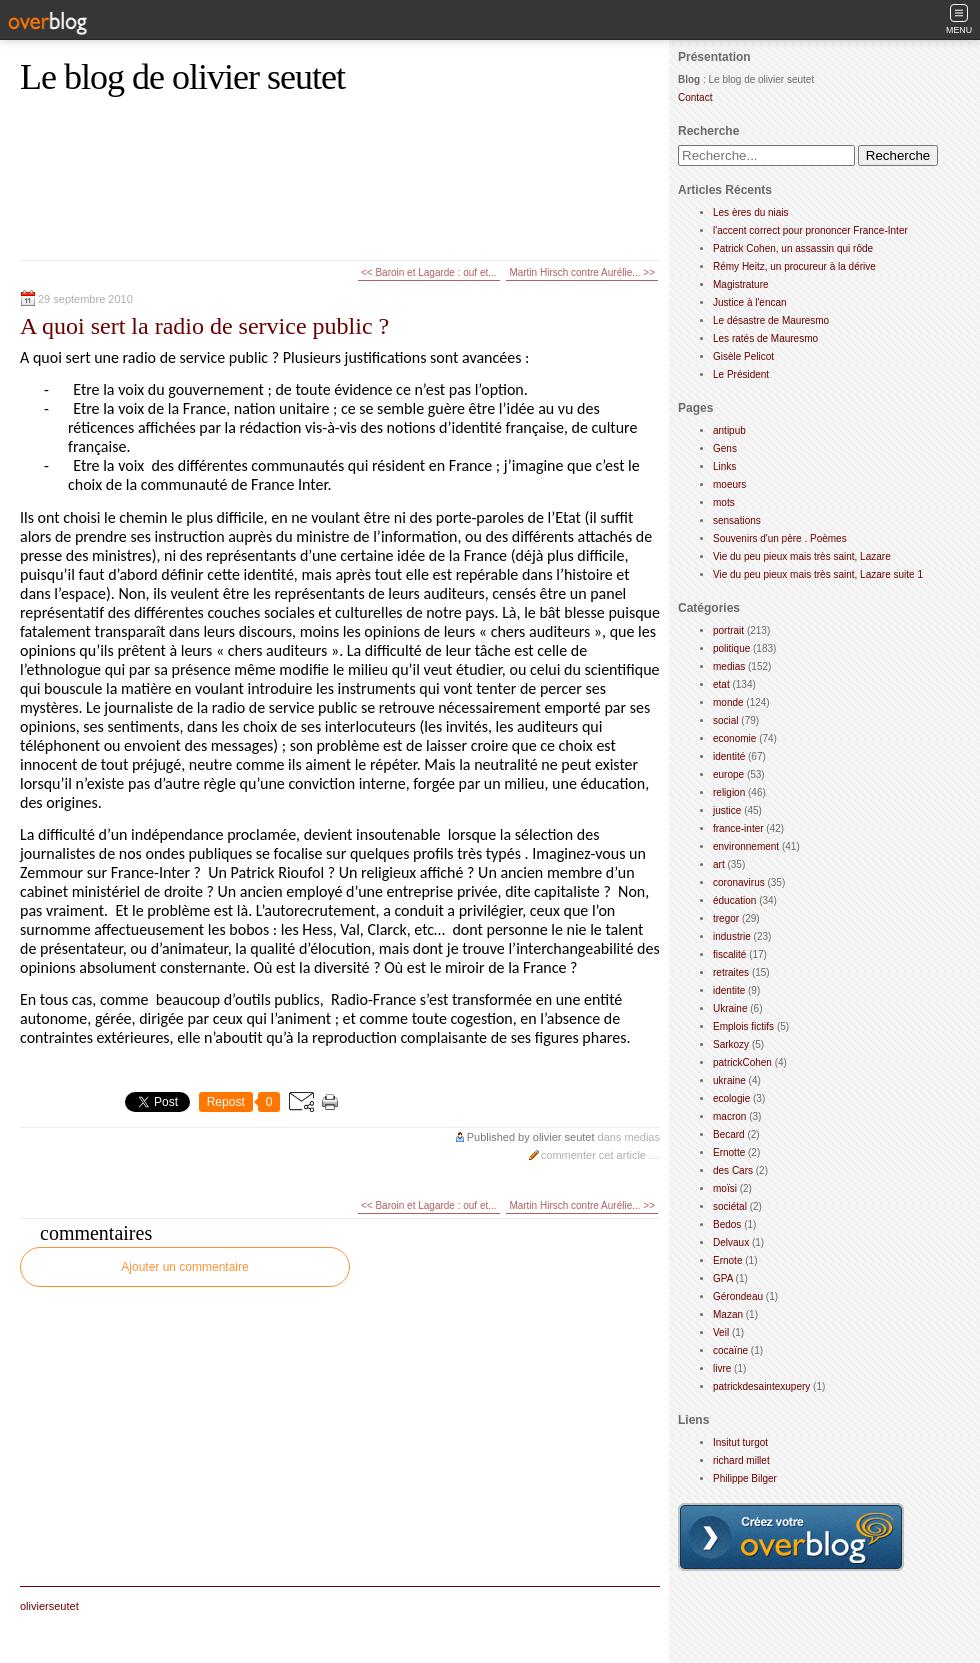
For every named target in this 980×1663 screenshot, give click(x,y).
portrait (728, 630)
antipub (729, 430)
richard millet (741, 1460)
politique (731, 648)
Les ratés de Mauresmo (765, 338)
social (726, 720)
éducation (734, 900)
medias (642, 1137)
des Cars (733, 1170)
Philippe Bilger (745, 1478)
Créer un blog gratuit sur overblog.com (791, 1537)
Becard (729, 1134)
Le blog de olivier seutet (182, 77)
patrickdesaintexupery (761, 1386)
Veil (721, 1332)
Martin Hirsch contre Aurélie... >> (582, 272)
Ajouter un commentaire (184, 1267)
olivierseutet (49, 1606)
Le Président (741, 374)
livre (722, 1368)
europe (728, 774)
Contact (695, 97)
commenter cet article (595, 1155)
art (719, 864)
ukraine (729, 1080)
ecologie (731, 1098)
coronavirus (739, 882)
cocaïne (730, 1350)
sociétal (730, 1206)
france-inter (738, 828)
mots (724, 502)
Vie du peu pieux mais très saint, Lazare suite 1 (818, 574)
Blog (689, 79)
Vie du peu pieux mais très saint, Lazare (802, 556)
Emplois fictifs (743, 1026)
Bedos (727, 1224)
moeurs (729, 484)
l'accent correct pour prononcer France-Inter (810, 230)
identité (729, 756)
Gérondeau (738, 1296)
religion (729, 792)
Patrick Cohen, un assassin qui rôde (793, 248)
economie (734, 738)
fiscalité (729, 954)
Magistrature (741, 284)
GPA (723, 1278)
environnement (746, 846)
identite (729, 990)
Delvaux (731, 1242)
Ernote (727, 1260)
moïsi (725, 1188)
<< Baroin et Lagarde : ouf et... (429, 272)
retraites (731, 972)
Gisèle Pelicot (743, 356)
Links (724, 466)
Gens (725, 448)
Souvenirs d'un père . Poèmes (780, 538)
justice (727, 810)
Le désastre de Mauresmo (771, 320)
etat (721, 684)
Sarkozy (731, 1044)
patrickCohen (742, 1062)
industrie (732, 936)
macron (729, 1116)
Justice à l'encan (750, 302)
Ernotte (729, 1152)
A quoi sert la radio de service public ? (204, 326)
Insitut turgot (740, 1442)
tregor (726, 918)
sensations (737, 520)
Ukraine (730, 1008)
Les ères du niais (751, 212)
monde (728, 702)
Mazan (728, 1314)
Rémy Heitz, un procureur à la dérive (794, 266)
